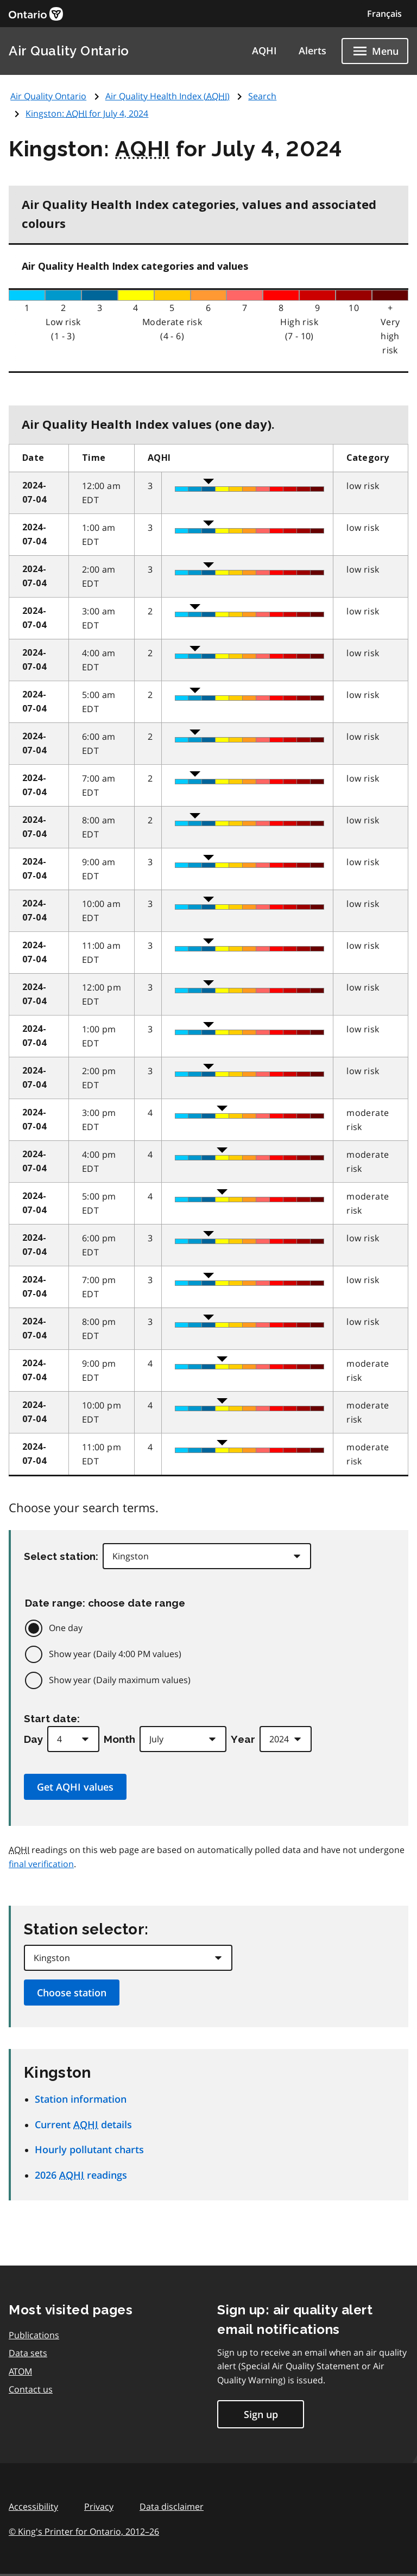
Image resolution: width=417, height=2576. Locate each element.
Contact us (31, 2389)
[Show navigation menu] (375, 51)
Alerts (312, 50)
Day (33, 1739)
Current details (83, 2124)
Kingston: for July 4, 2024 (87, 113)
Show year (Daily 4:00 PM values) (115, 1654)
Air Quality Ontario (69, 51)
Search (262, 96)
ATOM (20, 2371)
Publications (34, 2335)
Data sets (28, 2353)
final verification (41, 1864)
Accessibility (33, 2506)
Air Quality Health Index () (167, 96)
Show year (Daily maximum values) (120, 1680)
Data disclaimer (172, 2506)
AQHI (264, 50)
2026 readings (81, 2174)
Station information (81, 2098)
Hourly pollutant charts (89, 2149)
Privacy (98, 2506)
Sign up (261, 2414)
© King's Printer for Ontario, (84, 2531)
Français (384, 14)
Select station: (61, 1556)
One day (66, 1628)
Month (119, 1739)
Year (243, 1739)
